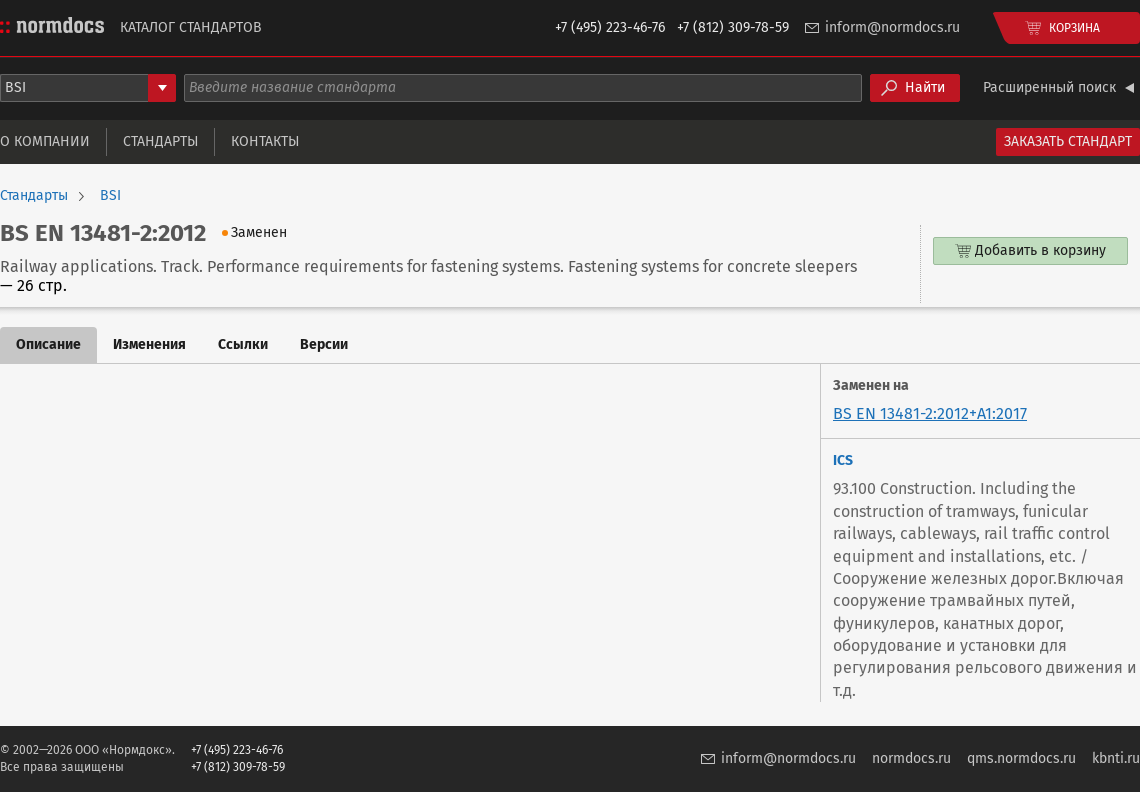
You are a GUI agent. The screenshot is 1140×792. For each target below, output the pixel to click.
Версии (324, 344)
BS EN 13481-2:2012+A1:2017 (930, 413)
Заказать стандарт (1068, 141)
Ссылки (243, 344)
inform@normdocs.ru (892, 27)
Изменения (149, 344)
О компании (45, 141)
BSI (110, 196)
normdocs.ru (911, 758)
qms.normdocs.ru (1021, 758)
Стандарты (160, 141)
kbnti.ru (1116, 758)
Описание (48, 344)
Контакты (265, 141)
